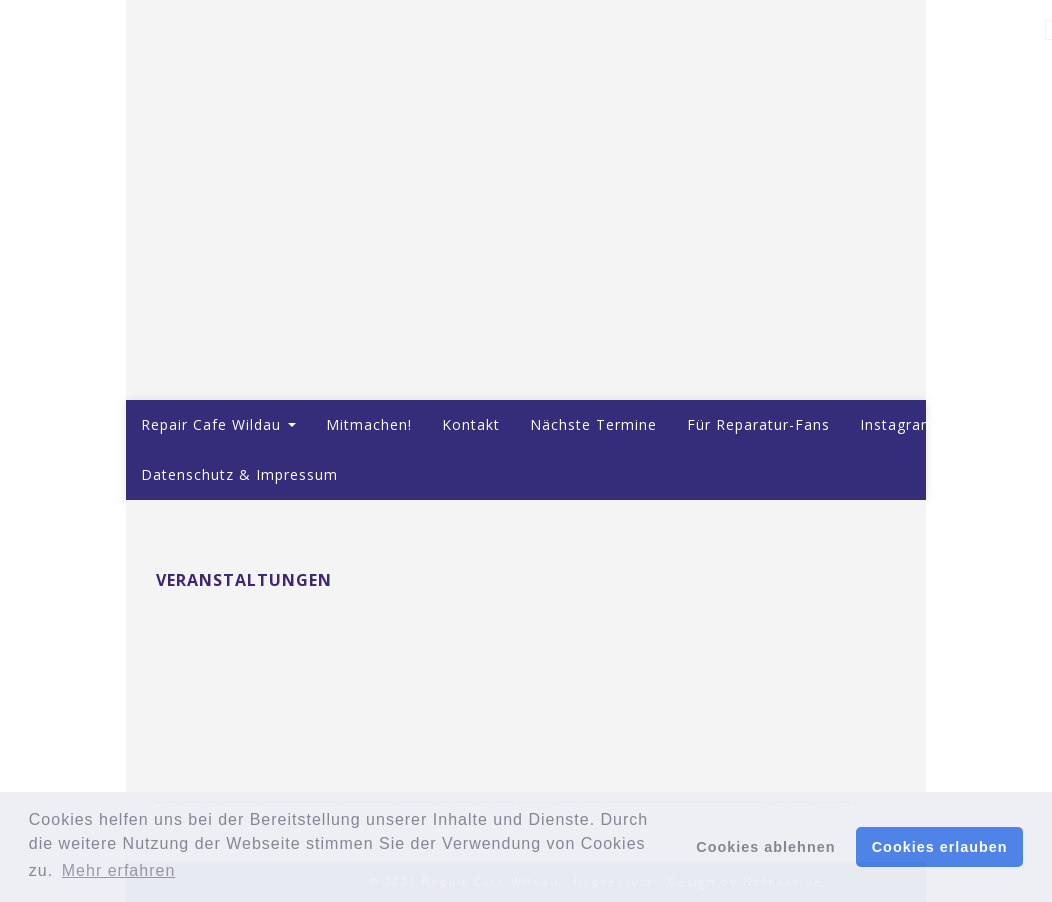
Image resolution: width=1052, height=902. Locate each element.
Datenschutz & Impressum (239, 474)
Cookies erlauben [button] (940, 847)
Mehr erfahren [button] (119, 870)
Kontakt (471, 424)
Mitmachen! (369, 424)
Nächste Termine (593, 424)
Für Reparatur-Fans (758, 424)
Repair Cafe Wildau (218, 424)
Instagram (897, 424)
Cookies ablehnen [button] (765, 847)
